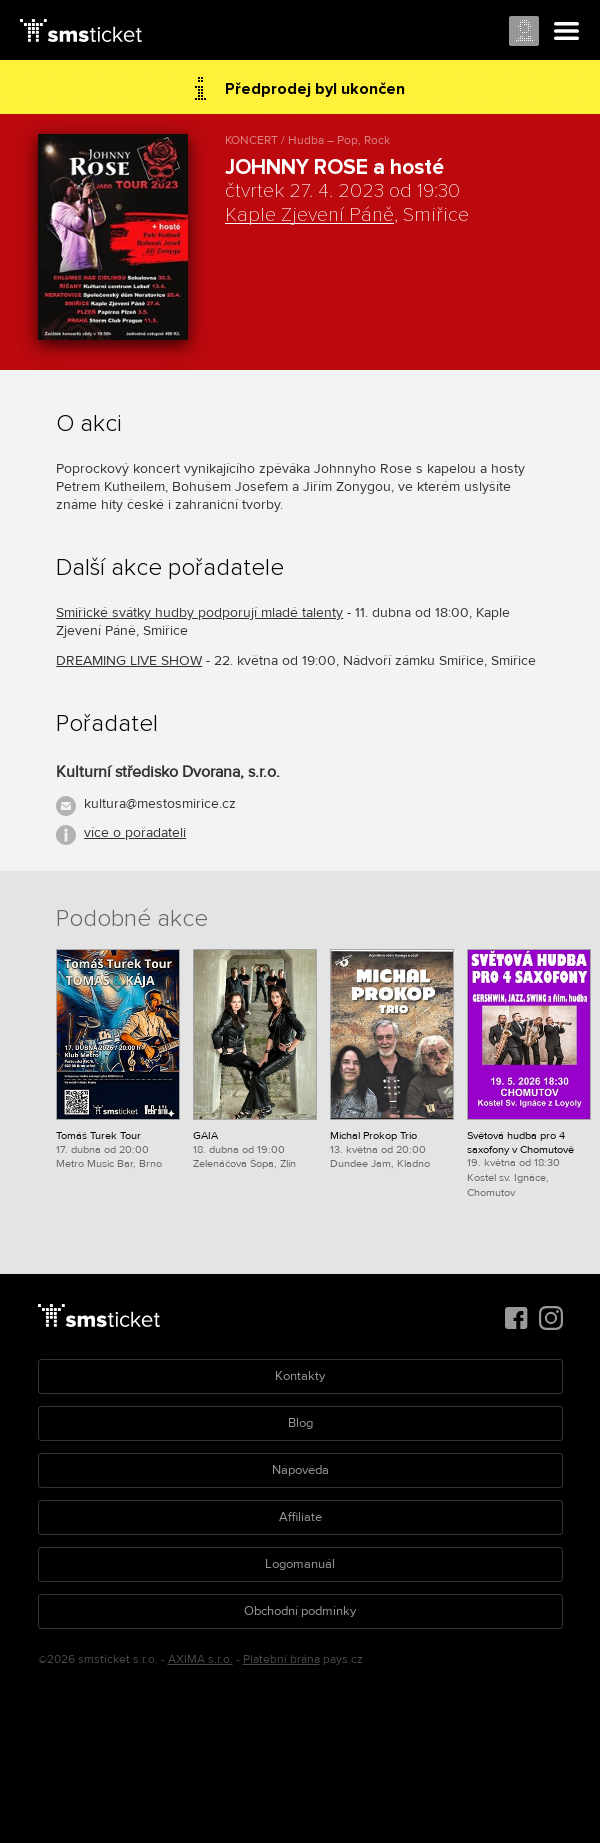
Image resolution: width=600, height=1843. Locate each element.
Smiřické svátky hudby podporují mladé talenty (199, 612)
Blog (300, 1423)
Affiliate (300, 1517)
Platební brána (281, 1659)
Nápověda (300, 1470)
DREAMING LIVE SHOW (129, 660)
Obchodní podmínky (300, 1611)
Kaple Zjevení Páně (309, 215)
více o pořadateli (135, 832)
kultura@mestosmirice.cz (160, 803)
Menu (567, 32)
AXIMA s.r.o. (200, 1659)
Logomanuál (300, 1564)
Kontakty (300, 1376)
